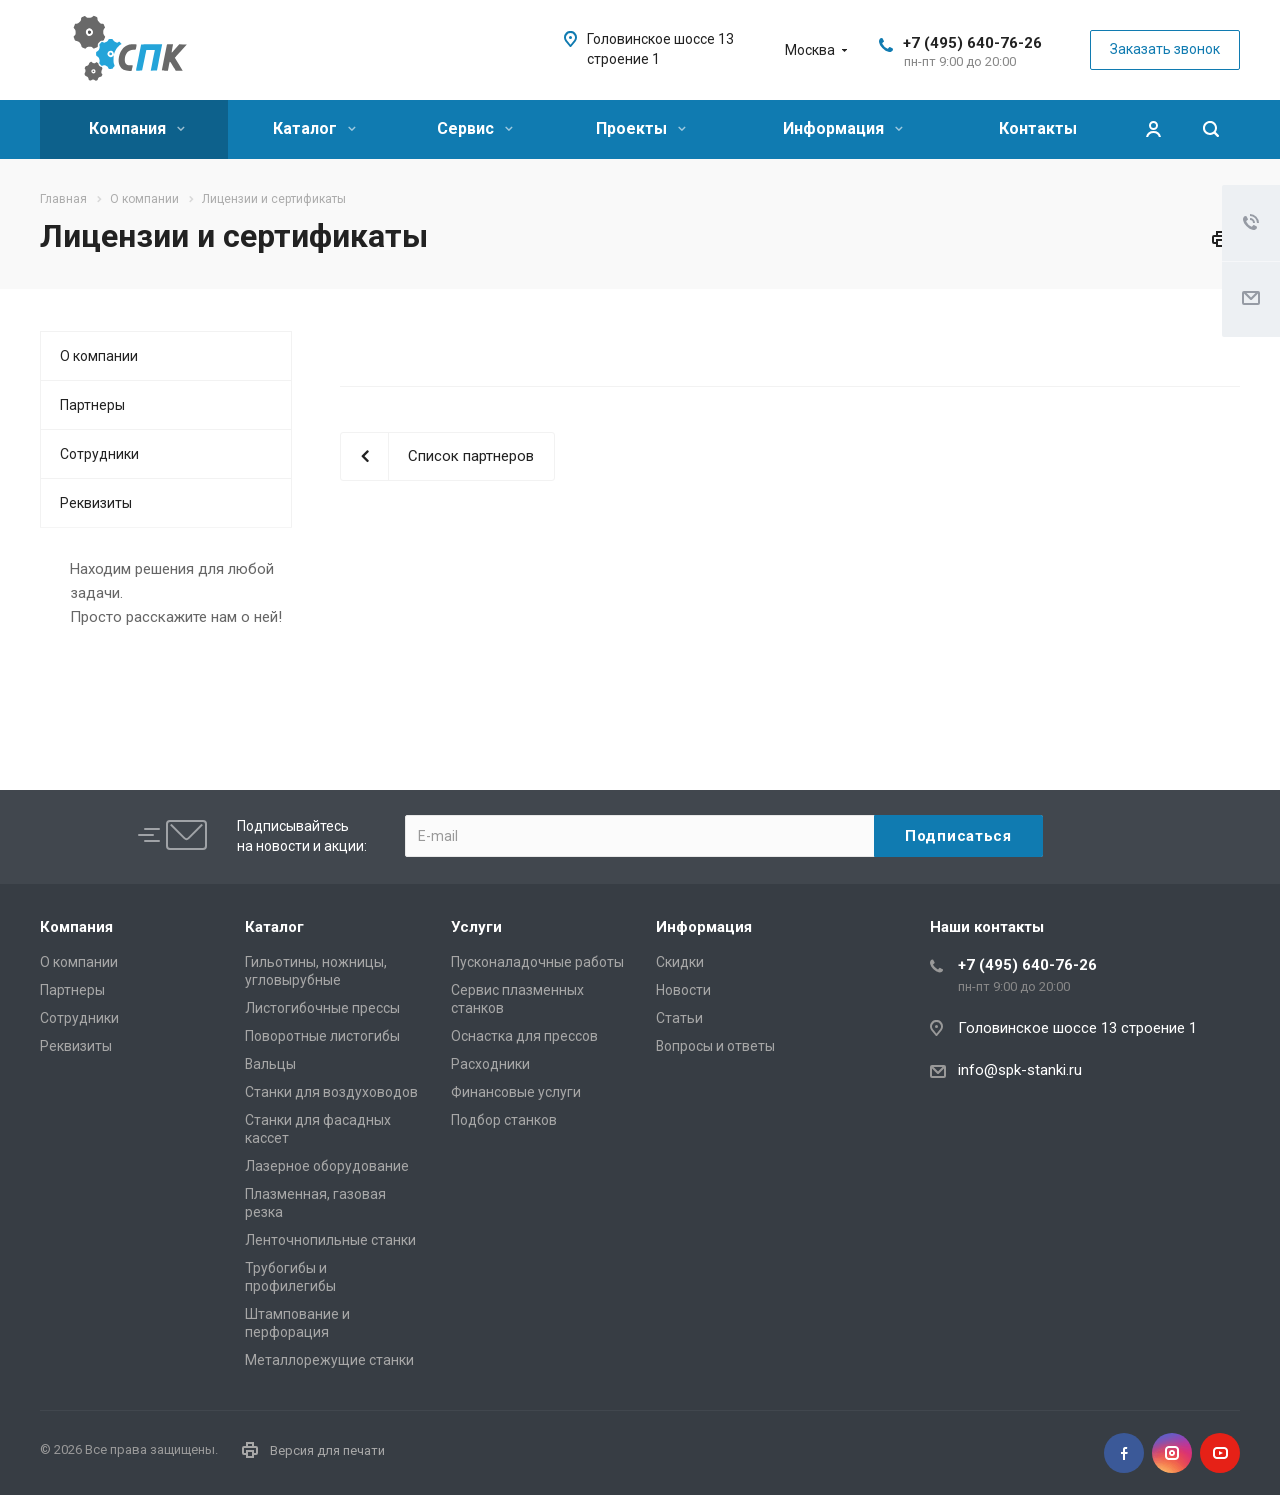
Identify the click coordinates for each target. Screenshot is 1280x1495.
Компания (137, 128)
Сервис (475, 128)
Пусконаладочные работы (537, 962)
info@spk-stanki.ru (1020, 1070)
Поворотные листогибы (322, 1036)
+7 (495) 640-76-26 (972, 43)
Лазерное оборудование (327, 1166)
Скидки (680, 962)
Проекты (641, 128)
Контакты (1038, 128)
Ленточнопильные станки (330, 1240)
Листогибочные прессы (322, 1008)
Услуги (476, 927)
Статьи (679, 1018)
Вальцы (270, 1064)
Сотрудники (99, 454)
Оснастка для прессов (524, 1036)
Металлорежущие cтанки (329, 1360)
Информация (843, 128)
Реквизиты (96, 503)
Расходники (490, 1064)
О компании (99, 356)
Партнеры (92, 405)
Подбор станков (504, 1120)
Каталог (314, 128)
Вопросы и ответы (715, 1046)
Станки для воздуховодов (331, 1092)
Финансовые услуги (516, 1092)
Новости (683, 990)
